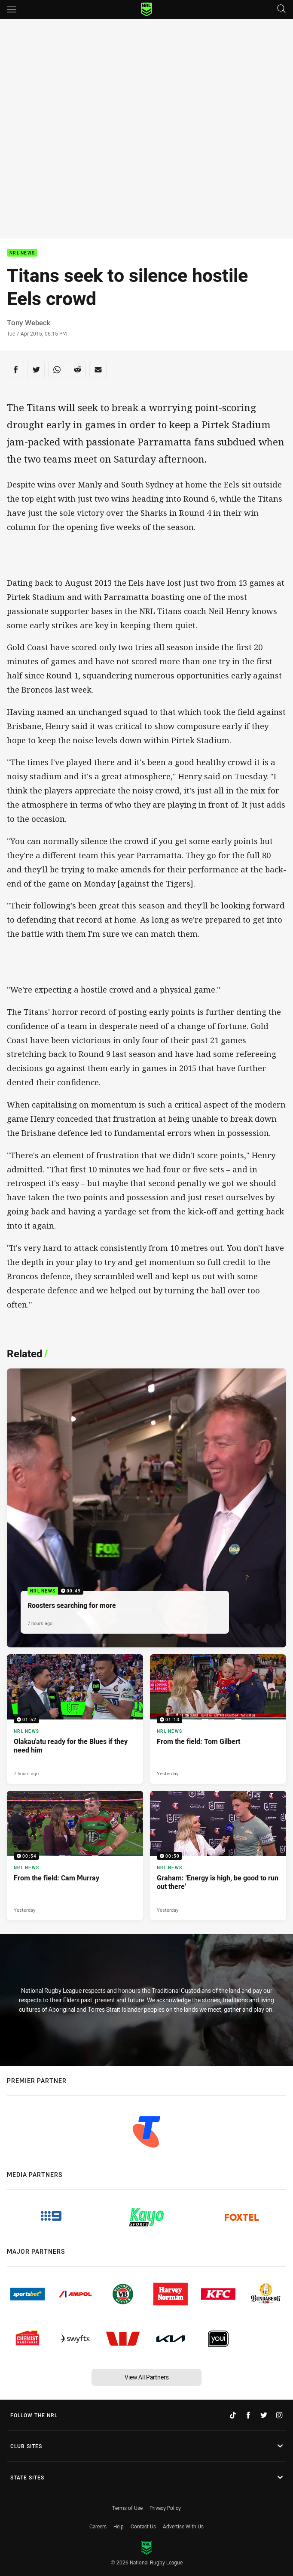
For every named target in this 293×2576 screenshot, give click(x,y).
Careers (98, 2526)
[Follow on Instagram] (279, 2415)
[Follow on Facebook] (248, 2415)
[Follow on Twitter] (263, 2415)
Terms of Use (127, 2507)
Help (118, 2526)
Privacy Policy (165, 2507)
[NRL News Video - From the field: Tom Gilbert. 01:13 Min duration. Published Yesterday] (218, 1719)
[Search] (281, 9)
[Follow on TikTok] (232, 2415)
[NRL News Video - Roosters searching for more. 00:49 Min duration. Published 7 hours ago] (146, 1507)
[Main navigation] (11, 9)
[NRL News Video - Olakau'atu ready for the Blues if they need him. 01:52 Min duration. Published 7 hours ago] (75, 1719)
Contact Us (143, 2526)
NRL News (22, 253)
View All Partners (147, 2377)
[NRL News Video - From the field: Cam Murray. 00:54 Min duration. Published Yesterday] (75, 1855)
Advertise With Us (183, 2526)
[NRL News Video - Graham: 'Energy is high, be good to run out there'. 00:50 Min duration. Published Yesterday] (218, 1855)
